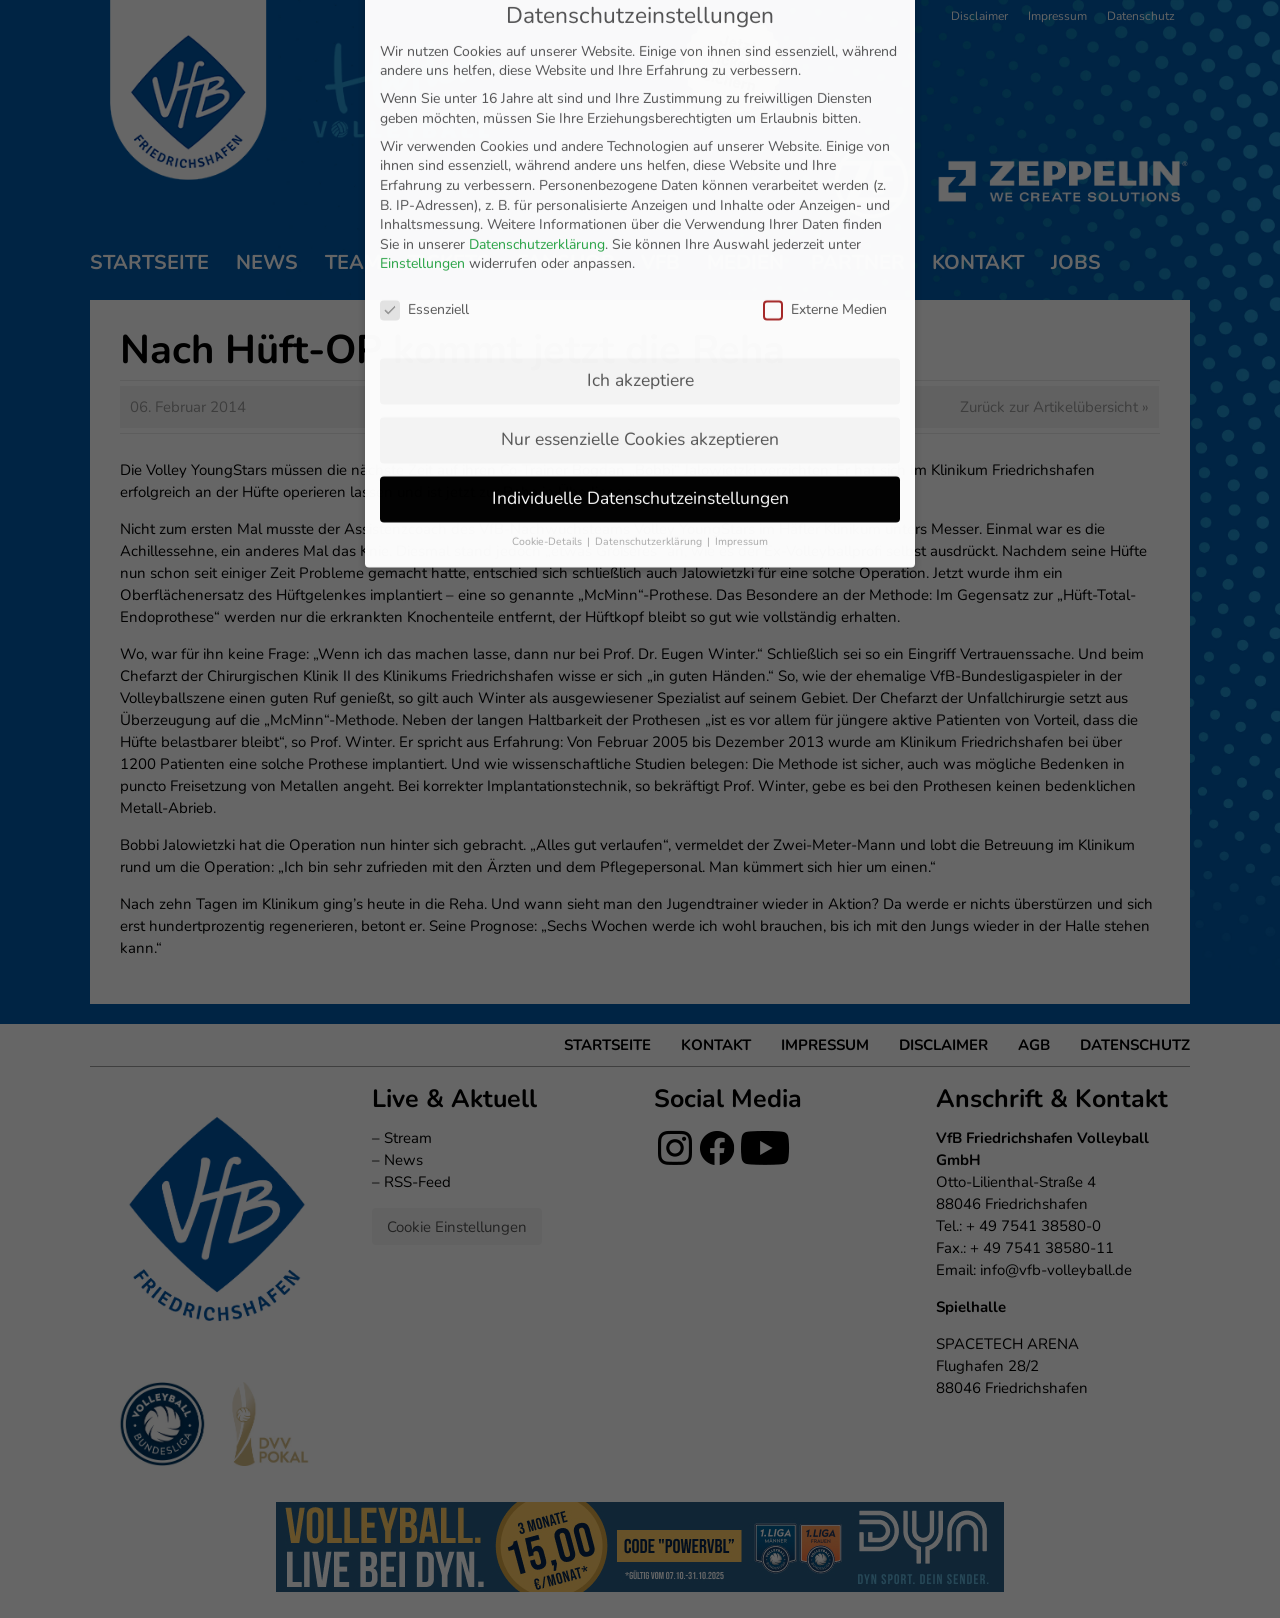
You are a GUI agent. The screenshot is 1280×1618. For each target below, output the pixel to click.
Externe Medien (825, 108)
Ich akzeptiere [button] (640, 179)
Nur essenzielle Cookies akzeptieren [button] (640, 238)
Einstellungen (422, 63)
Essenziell (424, 108)
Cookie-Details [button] (548, 340)
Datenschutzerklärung (537, 43)
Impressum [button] (741, 340)
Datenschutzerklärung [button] (650, 340)
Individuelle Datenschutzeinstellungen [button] (640, 297)
